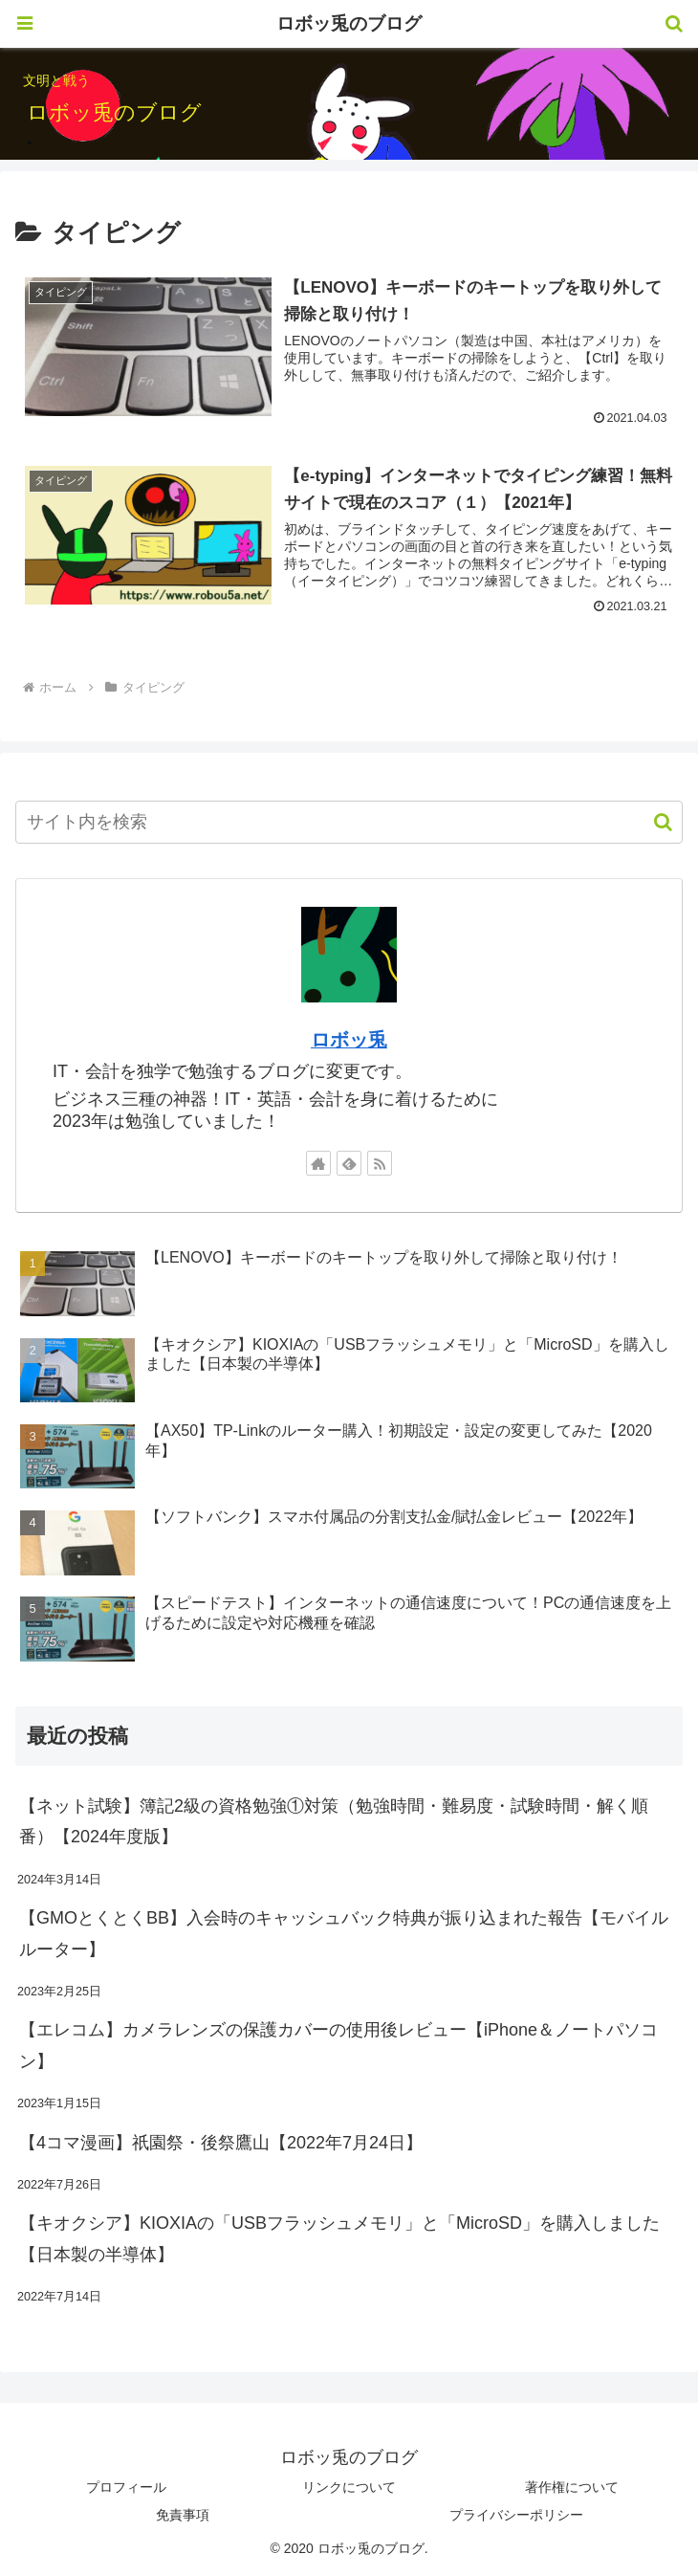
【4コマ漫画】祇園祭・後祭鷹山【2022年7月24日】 (221, 2142)
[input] (349, 822)
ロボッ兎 (349, 1039)
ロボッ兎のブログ (349, 23)
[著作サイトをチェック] (318, 1163)
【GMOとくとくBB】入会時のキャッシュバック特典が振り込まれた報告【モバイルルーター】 (343, 1933)
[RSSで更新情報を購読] (379, 1163)
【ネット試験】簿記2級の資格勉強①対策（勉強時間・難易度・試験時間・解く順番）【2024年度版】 (333, 1821)
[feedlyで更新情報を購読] (349, 1163)
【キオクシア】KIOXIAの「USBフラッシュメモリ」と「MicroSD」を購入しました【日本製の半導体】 (339, 2238)
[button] (653, 822)
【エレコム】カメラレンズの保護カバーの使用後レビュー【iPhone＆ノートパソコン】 (338, 2045)
